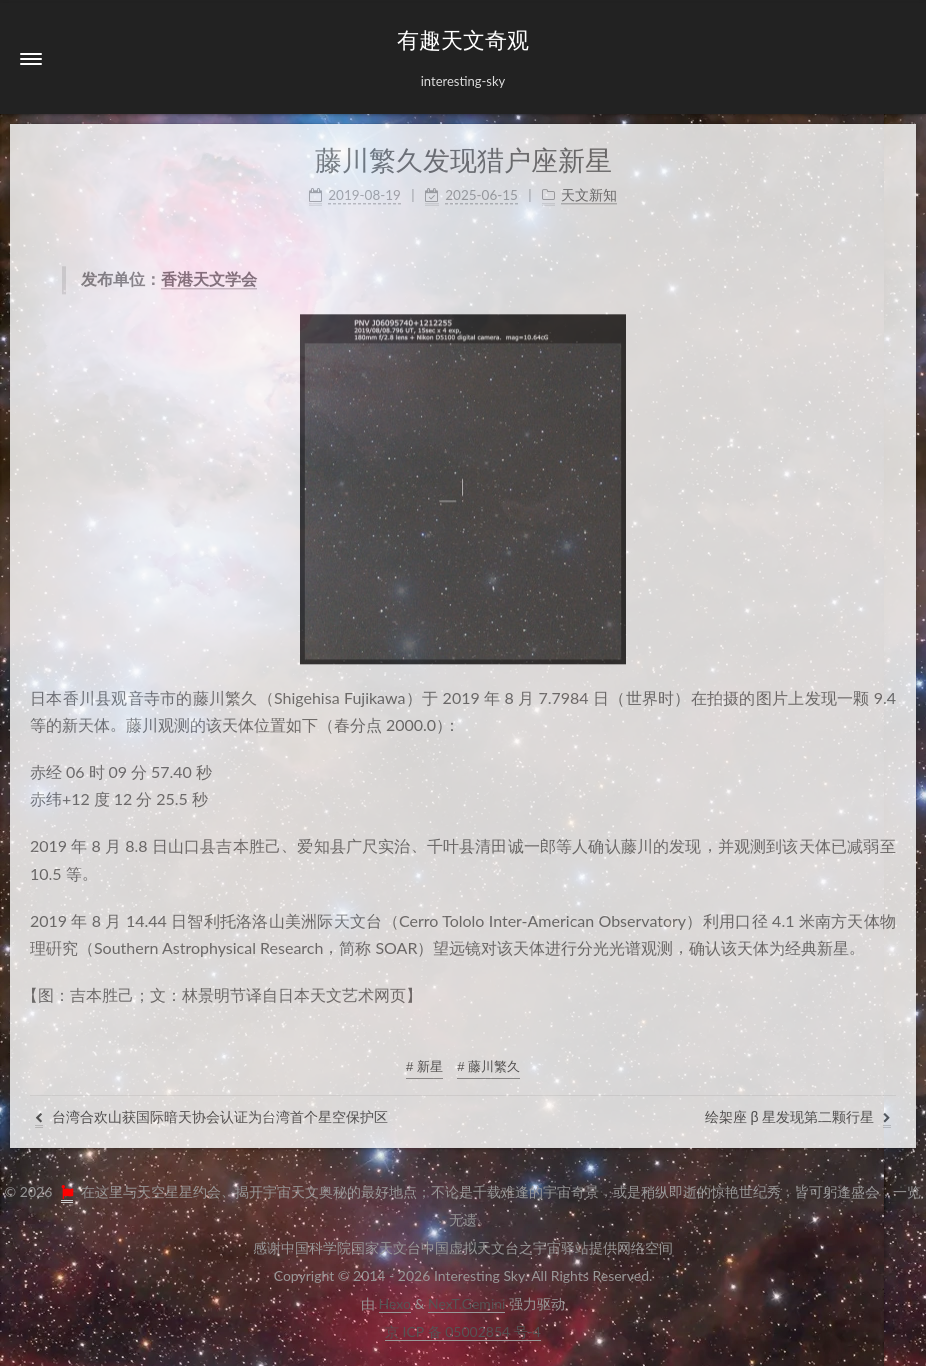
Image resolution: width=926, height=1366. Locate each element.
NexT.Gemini (466, 1303)
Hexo (395, 1303)
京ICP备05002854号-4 (463, 1331)
